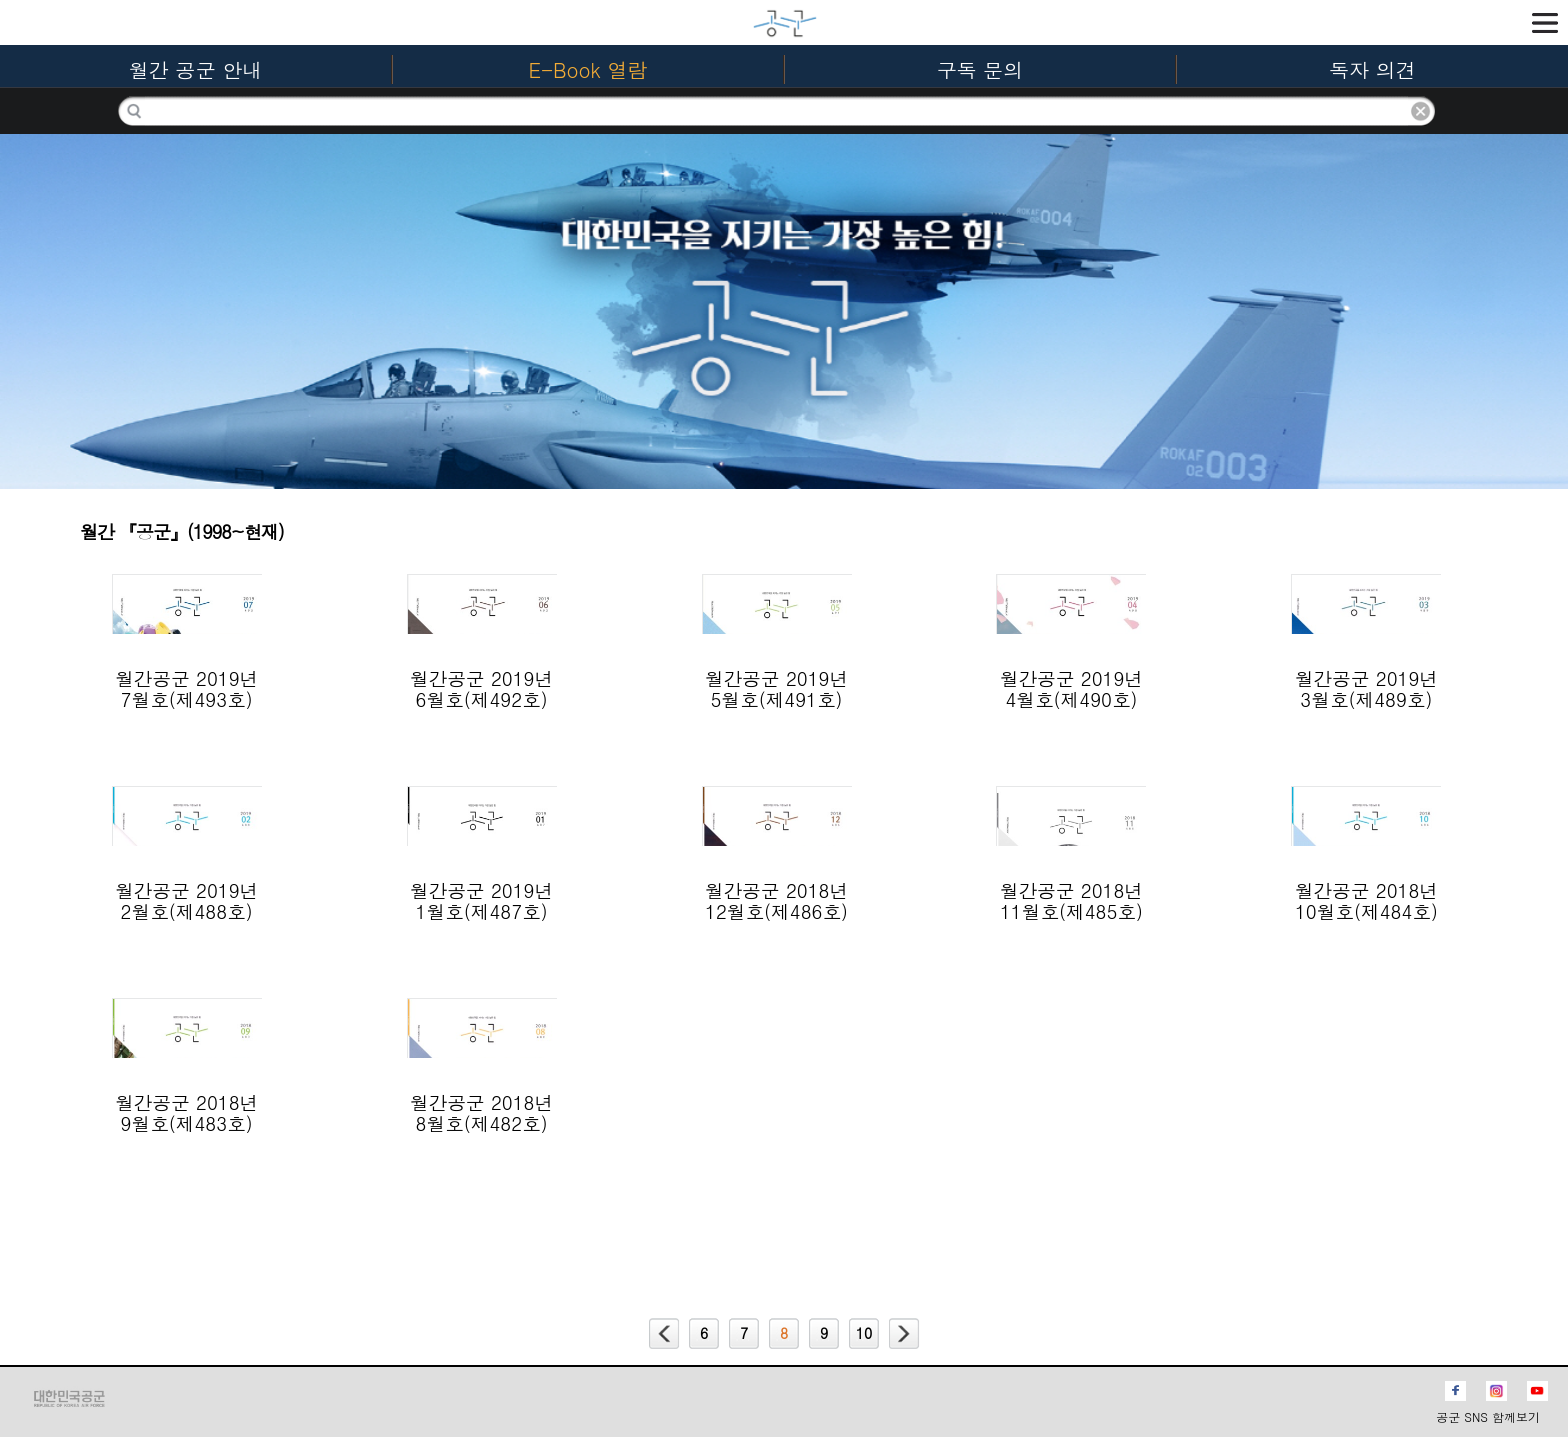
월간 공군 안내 (195, 69)
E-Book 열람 (588, 69)
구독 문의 (980, 69)
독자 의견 (1372, 69)
